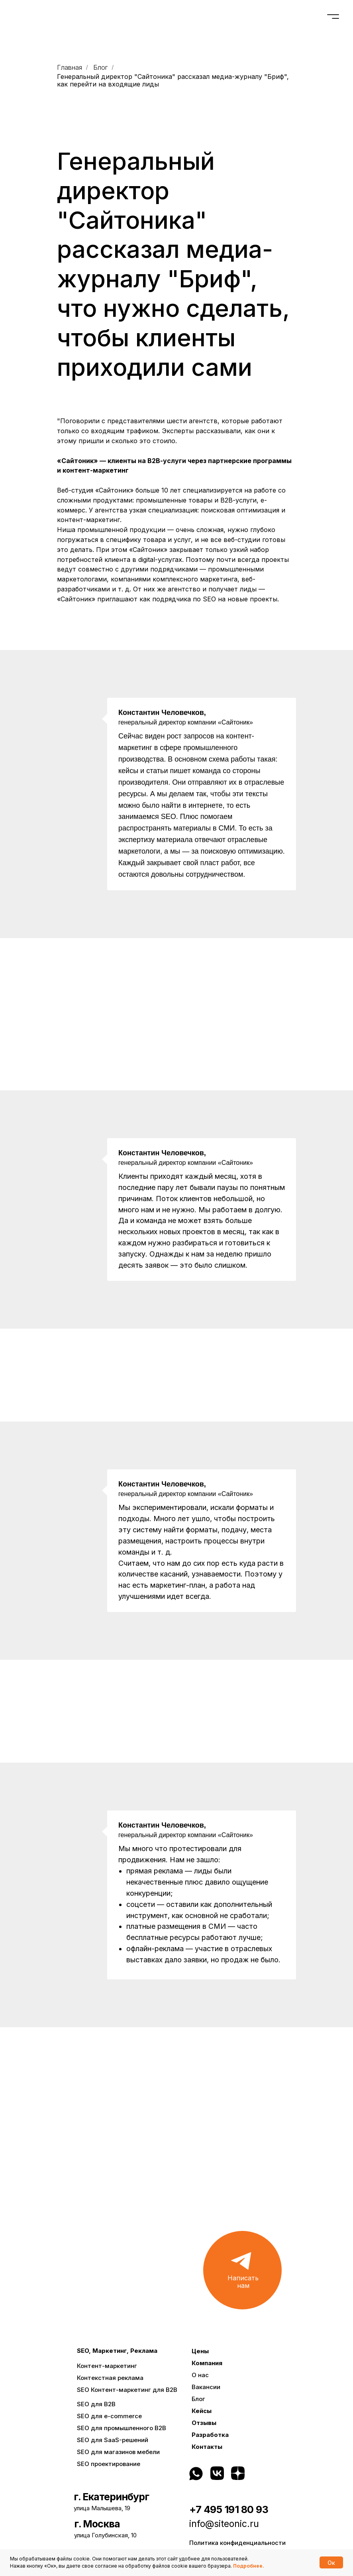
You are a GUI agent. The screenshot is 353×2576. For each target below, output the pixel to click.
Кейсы (202, 2411)
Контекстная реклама (110, 2378)
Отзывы (204, 2423)
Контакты (207, 2446)
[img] (262, 2473)
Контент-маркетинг (107, 2366)
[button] (242, 2270)
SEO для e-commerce (109, 2416)
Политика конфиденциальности (237, 2543)
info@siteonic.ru (224, 2523)
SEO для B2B (96, 2404)
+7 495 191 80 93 (228, 2509)
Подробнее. (248, 2566)
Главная (69, 67)
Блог (100, 67)
